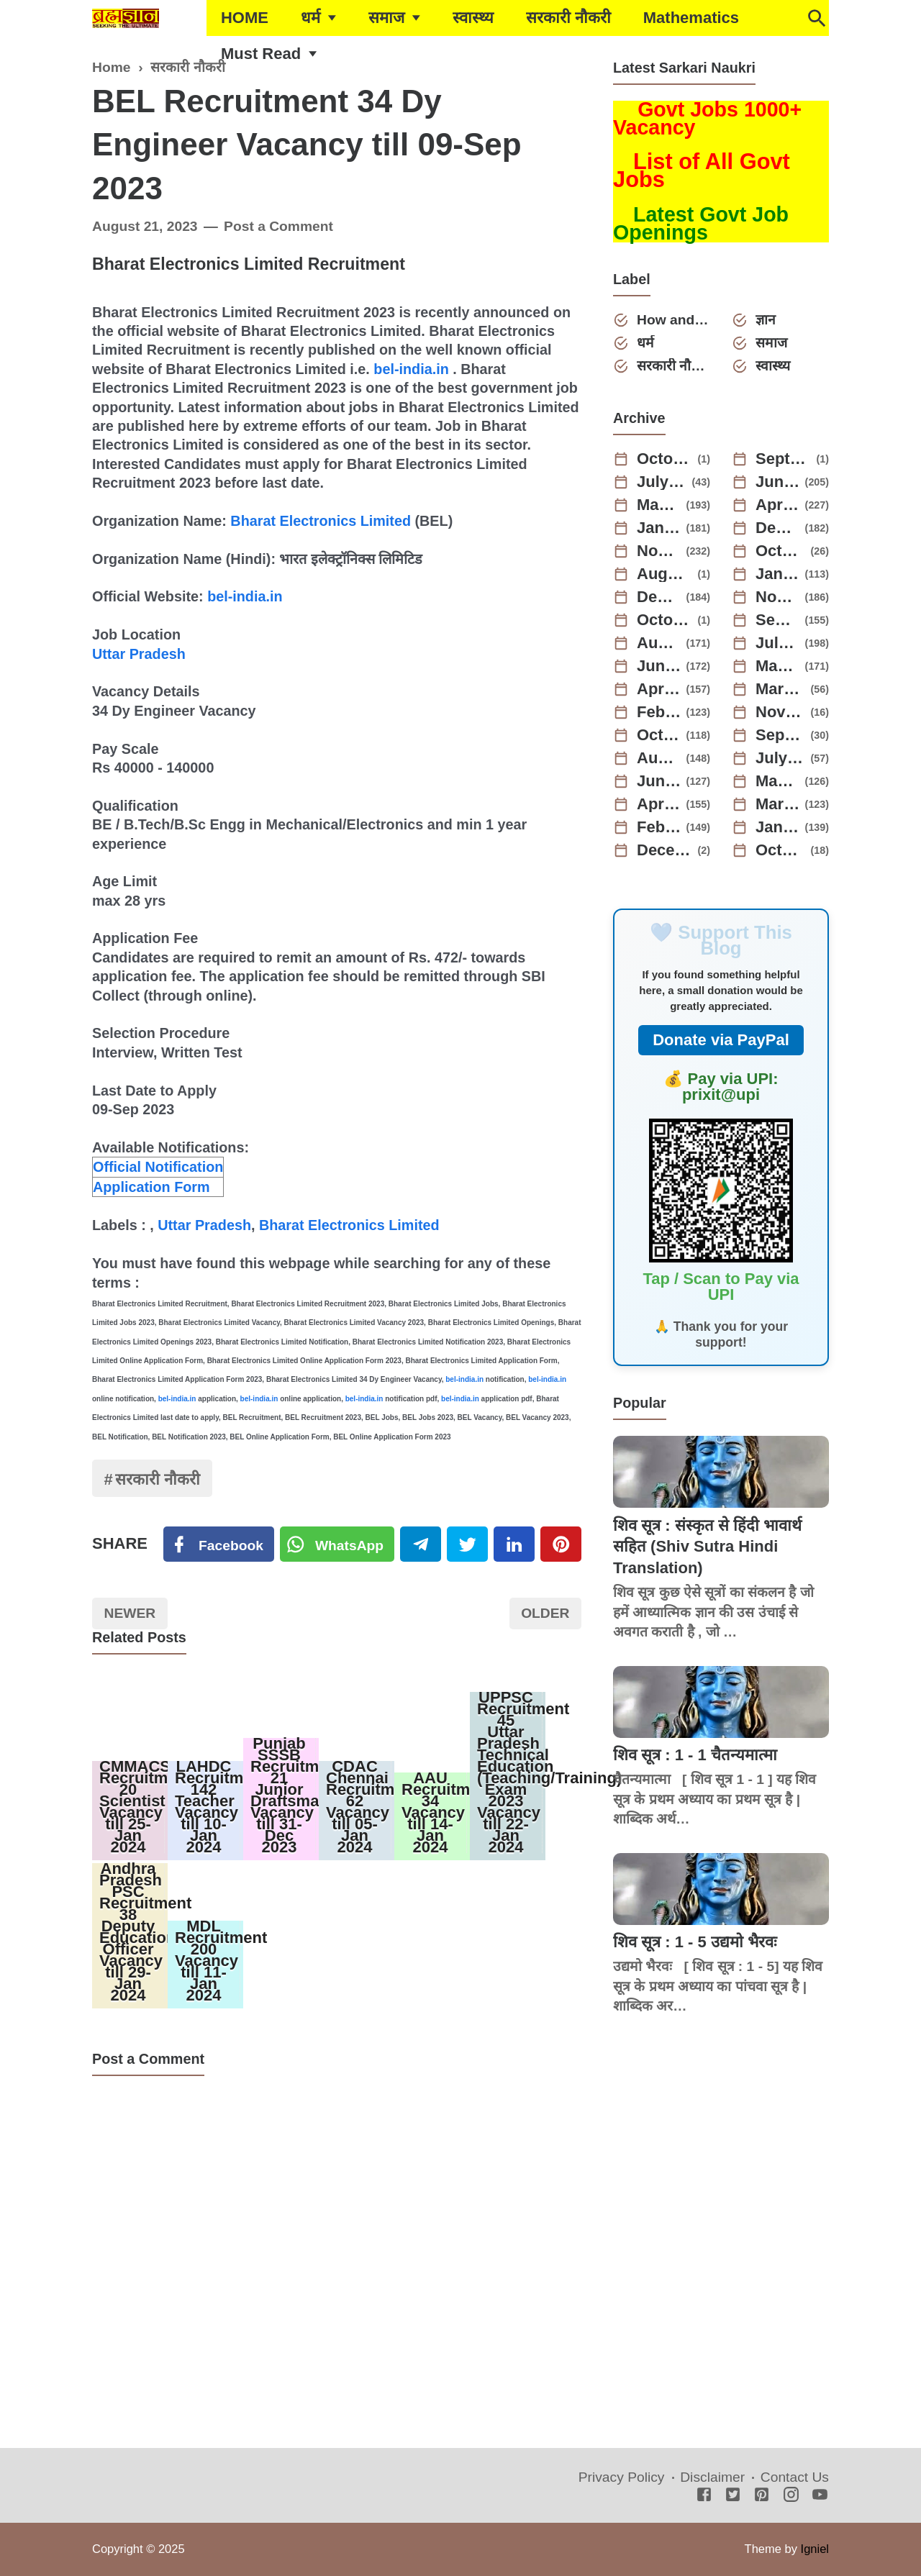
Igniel (815, 2548)
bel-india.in (410, 369)
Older (545, 1613)
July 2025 (662, 482)
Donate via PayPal (721, 1040)
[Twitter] (337, 1544)
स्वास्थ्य (473, 18)
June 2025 (778, 482)
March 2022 (778, 804)
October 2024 (781, 551)
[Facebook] (218, 1544)
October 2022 (659, 735)
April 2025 (778, 505)
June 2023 (659, 666)
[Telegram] (420, 1544)
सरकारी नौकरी (568, 18)
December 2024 (778, 528)
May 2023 (778, 666)
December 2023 (659, 597)
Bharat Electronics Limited (320, 521)
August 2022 (659, 758)
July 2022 (781, 758)
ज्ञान (766, 319)
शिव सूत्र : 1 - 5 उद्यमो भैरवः (694, 1942)
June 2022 (659, 781)
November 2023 (778, 597)
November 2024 (659, 551)
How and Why (673, 319)
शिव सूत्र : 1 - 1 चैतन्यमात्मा (695, 1755)
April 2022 (659, 804)
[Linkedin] (514, 1544)
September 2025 (784, 459)
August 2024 (665, 574)
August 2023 (659, 643)
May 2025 (659, 505)
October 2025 (665, 459)
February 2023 (659, 712)
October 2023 (665, 620)
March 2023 (781, 689)
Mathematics (691, 18)
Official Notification (158, 1167)
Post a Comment (278, 226)
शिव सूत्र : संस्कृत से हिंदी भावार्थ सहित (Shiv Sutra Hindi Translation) (707, 1546)
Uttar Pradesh (139, 654)
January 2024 (778, 574)
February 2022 (659, 827)
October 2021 (781, 850)
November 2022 (781, 712)
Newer (130, 1613)
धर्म (310, 18)
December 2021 (665, 850)
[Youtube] (820, 2495)
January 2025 (659, 528)
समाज (386, 18)
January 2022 (778, 827)
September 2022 (781, 735)
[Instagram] (791, 2495)
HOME (244, 18)
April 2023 (659, 689)
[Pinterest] (560, 1544)
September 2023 (778, 620)
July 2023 (778, 643)
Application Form (151, 1187)
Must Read (261, 54)
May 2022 (778, 781)
